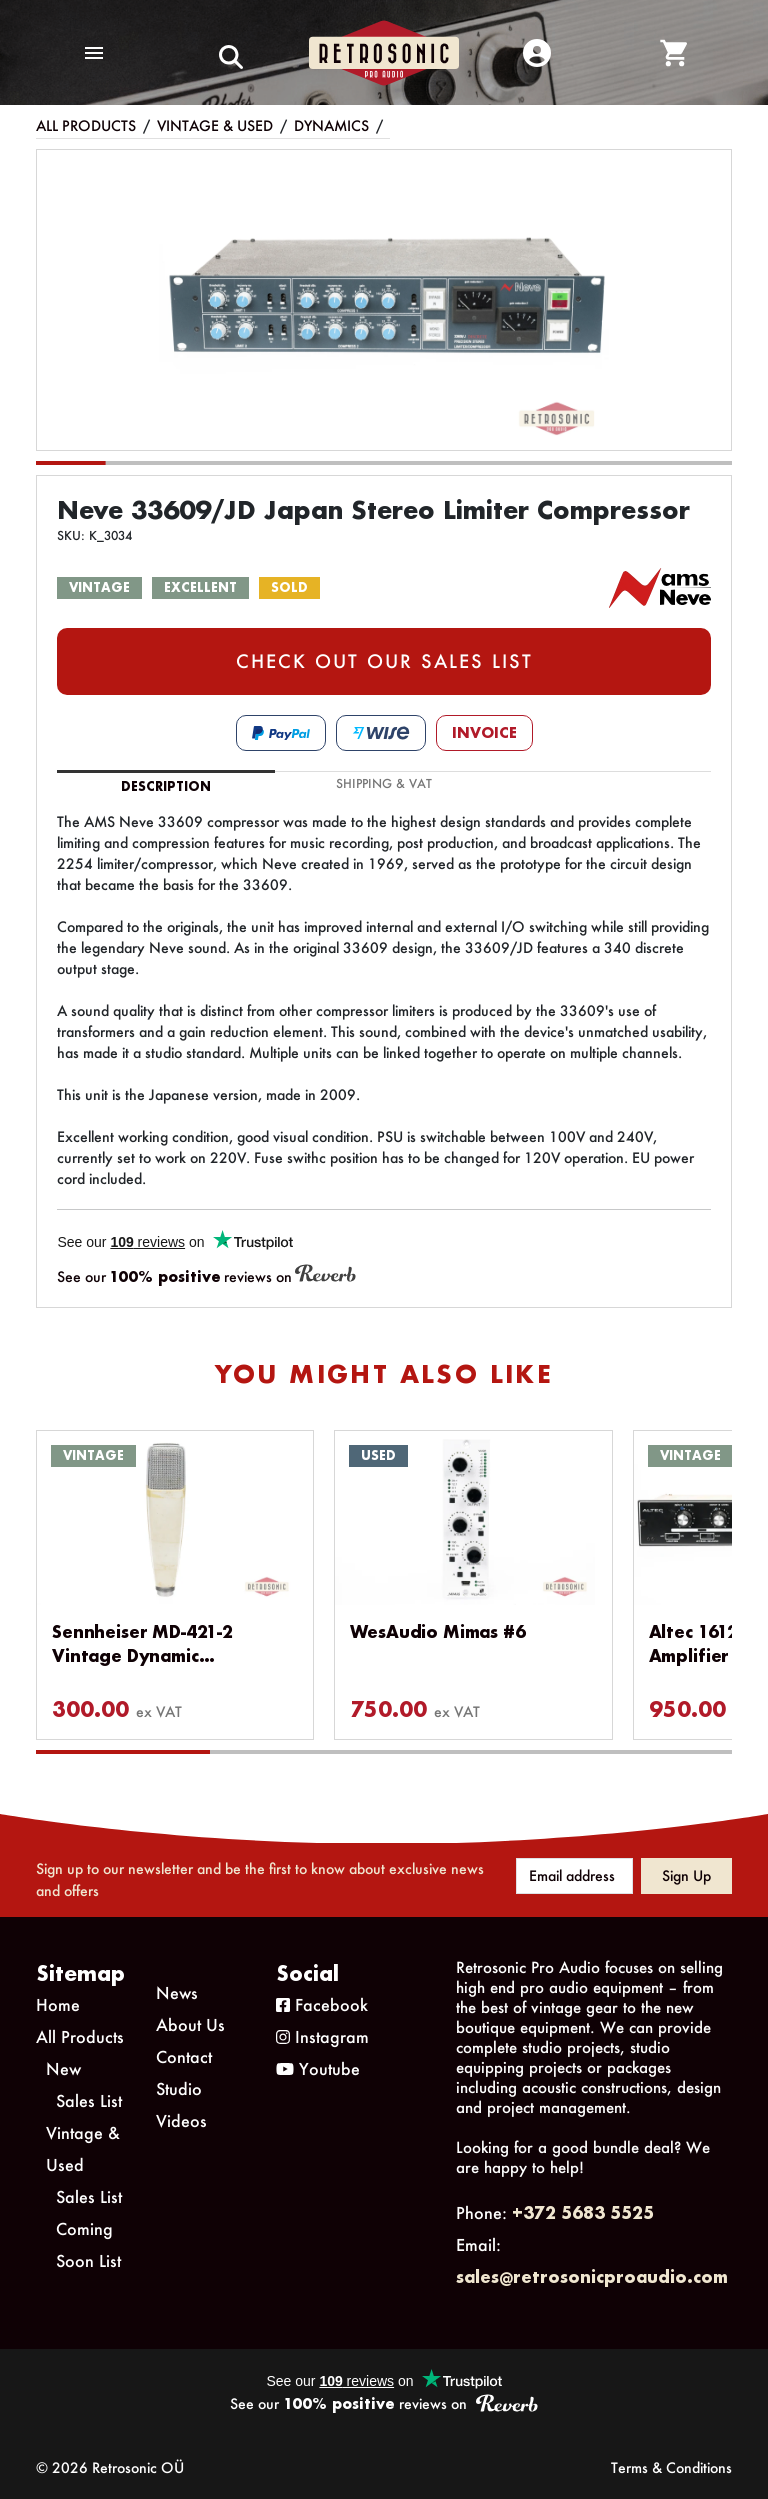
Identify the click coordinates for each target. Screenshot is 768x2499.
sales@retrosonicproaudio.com (592, 2276)
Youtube (318, 2068)
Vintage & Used (215, 125)
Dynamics (331, 125)
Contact (184, 2056)
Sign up (686, 1875)
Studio (179, 2088)
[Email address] (574, 1876)
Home (58, 2004)
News (177, 1992)
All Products (86, 125)
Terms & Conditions (671, 2467)
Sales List (89, 2100)
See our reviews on (206, 1275)
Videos (181, 2120)
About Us (190, 2024)
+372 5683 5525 (583, 2212)
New (63, 2068)
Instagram (322, 2036)
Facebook (322, 2004)
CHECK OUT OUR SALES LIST (384, 661)
